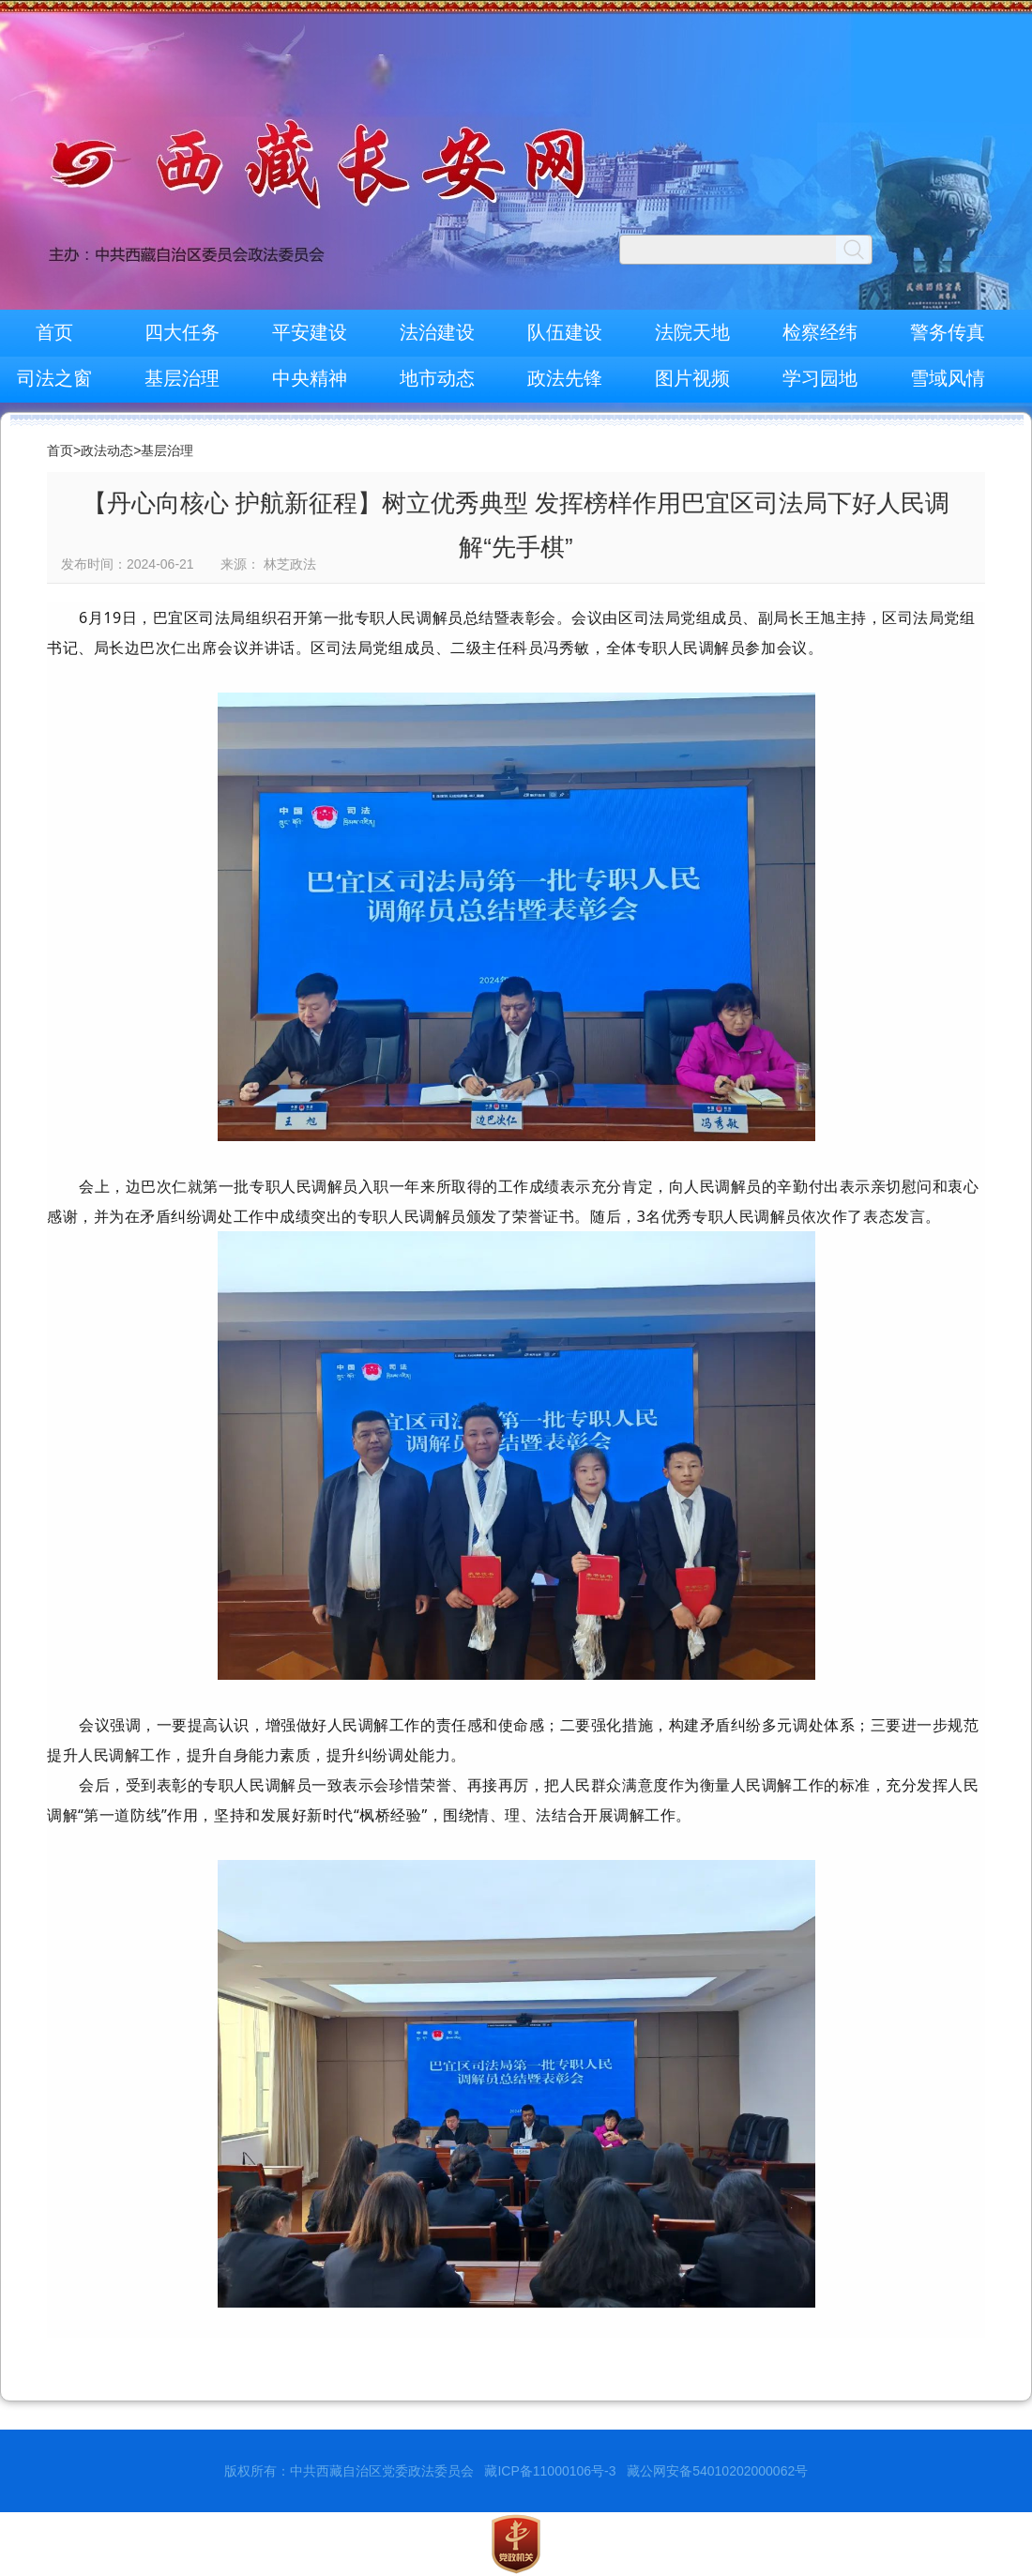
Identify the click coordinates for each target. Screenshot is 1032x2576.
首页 (54, 332)
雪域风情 (947, 378)
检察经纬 (819, 332)
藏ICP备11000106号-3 (549, 2470)
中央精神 (309, 378)
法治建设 (437, 332)
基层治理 (182, 378)
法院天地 (692, 332)
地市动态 (437, 378)
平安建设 (309, 332)
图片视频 (692, 378)
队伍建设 (564, 332)
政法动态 (107, 450)
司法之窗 (54, 378)
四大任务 (182, 332)
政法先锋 (564, 378)
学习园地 (819, 378)
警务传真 (947, 332)
